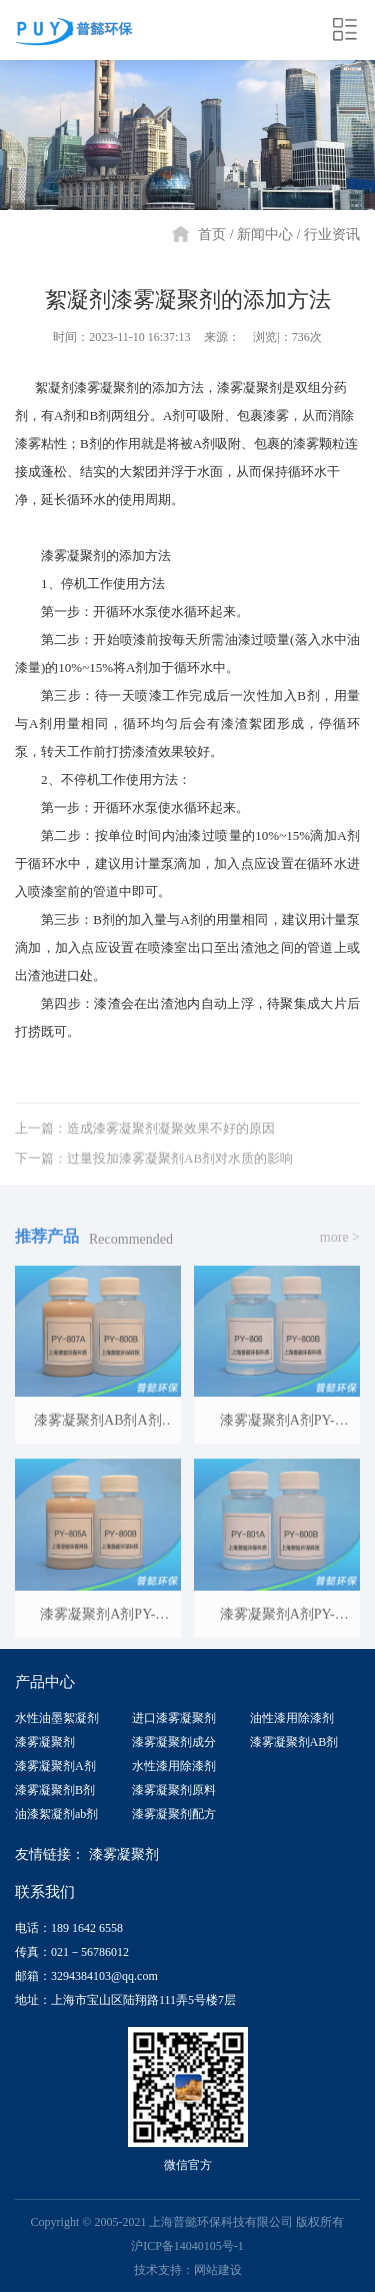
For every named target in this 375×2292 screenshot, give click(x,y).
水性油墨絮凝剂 (57, 1718)
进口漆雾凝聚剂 (174, 1718)
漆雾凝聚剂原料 (174, 1790)
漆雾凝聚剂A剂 (55, 1766)
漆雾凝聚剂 (45, 1742)
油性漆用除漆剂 (292, 1718)
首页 (212, 234)
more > (340, 1267)
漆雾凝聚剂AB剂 (294, 1742)
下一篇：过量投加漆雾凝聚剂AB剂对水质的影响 (154, 1188)
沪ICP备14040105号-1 (187, 2246)
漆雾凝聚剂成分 (174, 1742)
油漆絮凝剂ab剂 (56, 1814)
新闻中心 (265, 234)
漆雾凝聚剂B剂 (55, 1790)
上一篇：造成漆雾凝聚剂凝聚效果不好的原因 (145, 1158)
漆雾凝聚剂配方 (174, 1814)
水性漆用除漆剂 (174, 1766)
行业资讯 (332, 234)
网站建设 (218, 2270)
